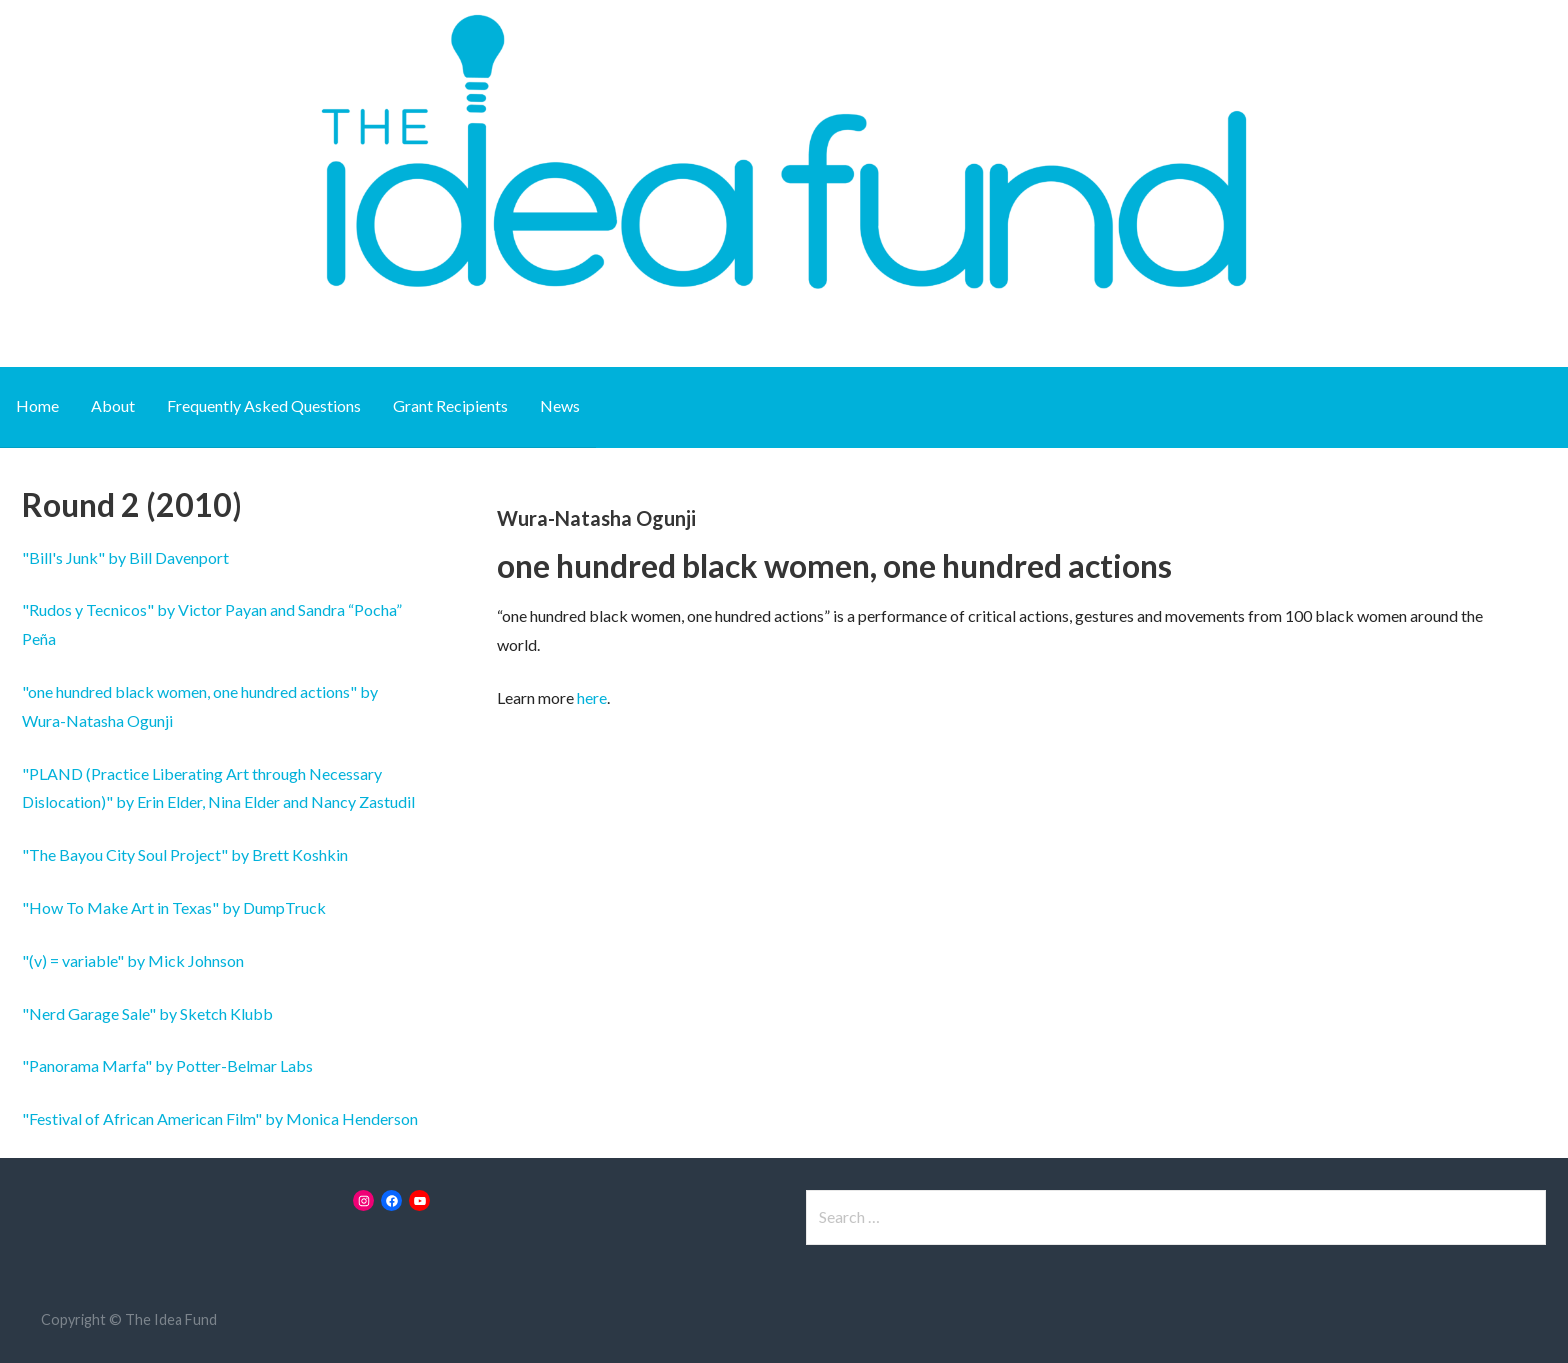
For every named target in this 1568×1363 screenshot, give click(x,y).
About (113, 405)
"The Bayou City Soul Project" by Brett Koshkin (185, 854)
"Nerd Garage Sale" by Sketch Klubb (147, 1013)
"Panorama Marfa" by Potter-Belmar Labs (167, 1065)
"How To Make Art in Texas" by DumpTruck (174, 907)
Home (37, 405)
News (560, 405)
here (592, 697)
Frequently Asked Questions (264, 405)
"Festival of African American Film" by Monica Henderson (220, 1118)
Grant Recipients (450, 405)
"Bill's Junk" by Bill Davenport (125, 557)
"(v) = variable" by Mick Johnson (133, 960)
